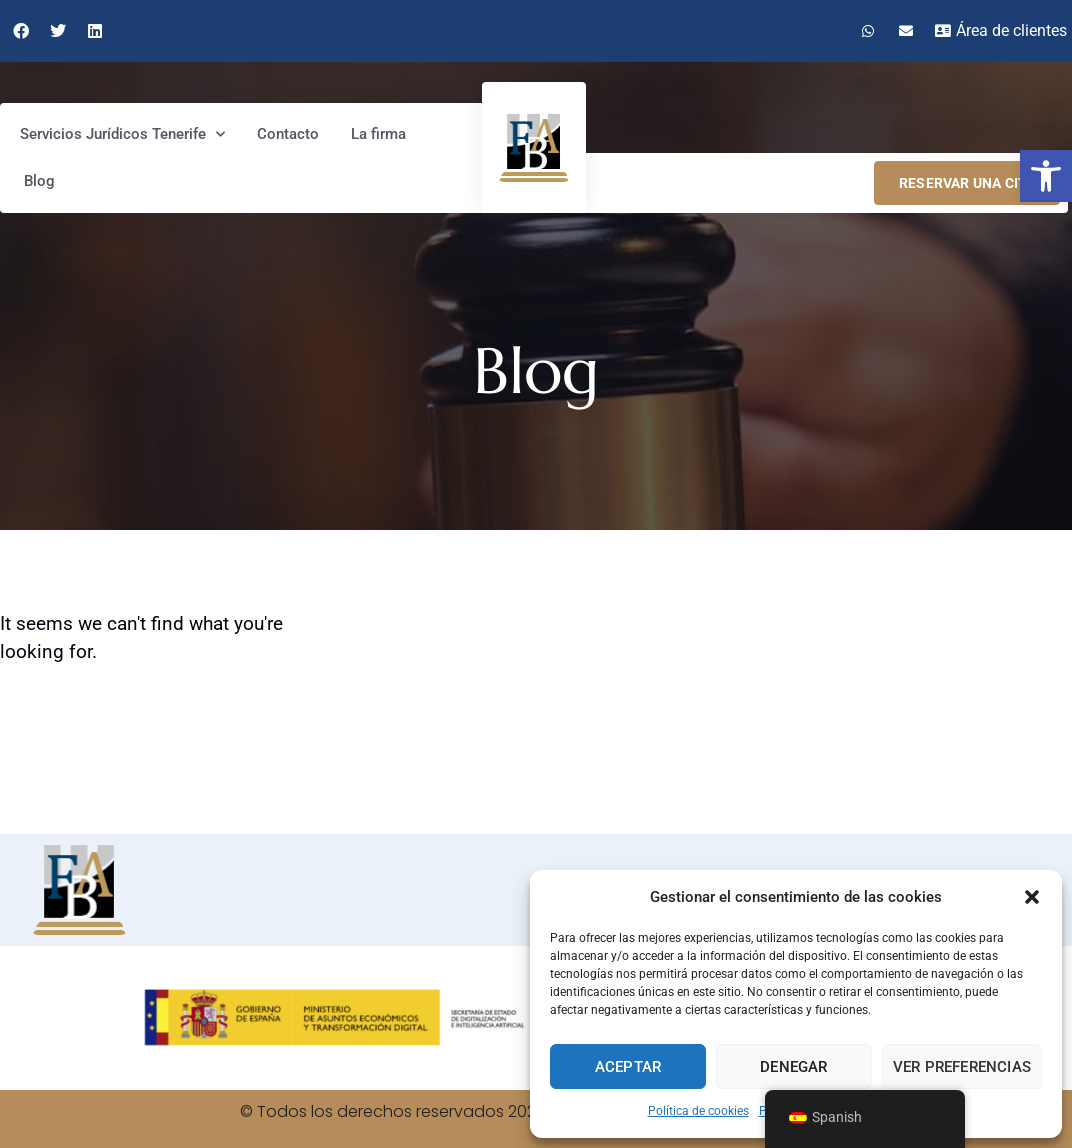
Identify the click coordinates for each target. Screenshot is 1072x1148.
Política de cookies (698, 1111)
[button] (1046, 176)
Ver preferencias (962, 1067)
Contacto (288, 134)
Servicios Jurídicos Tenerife (122, 134)
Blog (39, 181)
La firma (378, 134)
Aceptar (628, 1067)
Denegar (793, 1067)
